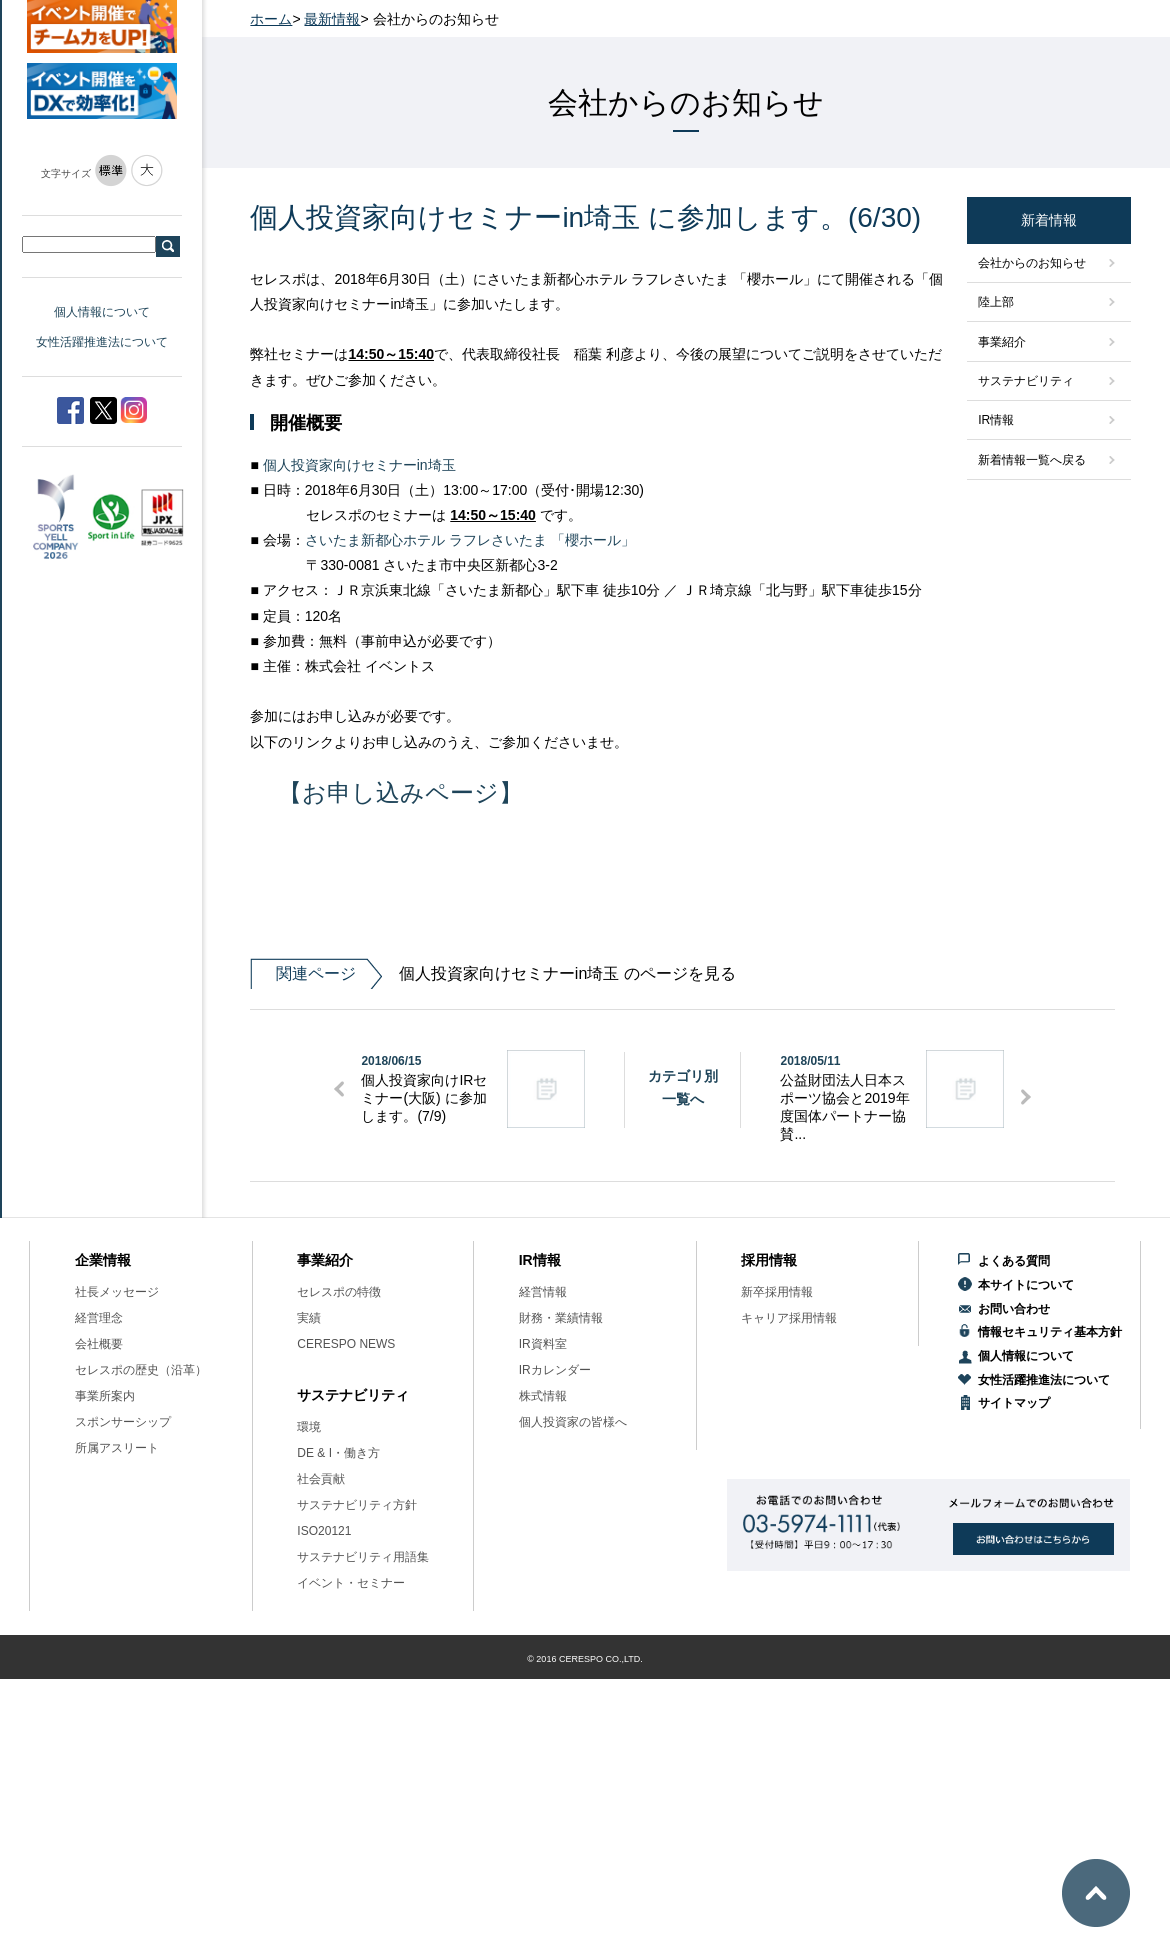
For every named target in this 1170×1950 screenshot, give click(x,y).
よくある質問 (1014, 1261)
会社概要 (99, 1344)
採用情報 (769, 1260)
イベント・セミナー (351, 1583)
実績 (309, 1318)
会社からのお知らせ (1032, 263)
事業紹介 (1002, 342)
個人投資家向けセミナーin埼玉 (359, 465)
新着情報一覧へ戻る (1032, 460)
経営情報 (543, 1292)
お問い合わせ (1014, 1309)
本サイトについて (1026, 1285)
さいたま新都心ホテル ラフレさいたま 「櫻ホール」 (470, 540)
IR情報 (996, 420)
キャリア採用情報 (789, 1318)
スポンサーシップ (123, 1422)
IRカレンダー (555, 1370)
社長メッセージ (117, 1292)
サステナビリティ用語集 (363, 1557)
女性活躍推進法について (102, 342)
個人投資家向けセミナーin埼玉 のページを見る (492, 974)
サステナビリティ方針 (357, 1505)
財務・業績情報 (561, 1318)
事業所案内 (105, 1396)
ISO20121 (324, 1531)
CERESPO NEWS (346, 1344)
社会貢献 (321, 1479)
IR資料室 (543, 1344)
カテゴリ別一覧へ (683, 1087)
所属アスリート (117, 1448)
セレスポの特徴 (339, 1292)
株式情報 (543, 1396)
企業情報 (103, 1260)
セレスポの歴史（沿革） (141, 1370)
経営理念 (99, 1318)
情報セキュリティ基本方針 (1050, 1332)
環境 (309, 1427)
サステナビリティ (1026, 381)
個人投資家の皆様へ (573, 1422)
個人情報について (102, 312)
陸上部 (996, 302)
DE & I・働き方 (338, 1453)
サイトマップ (1014, 1403)
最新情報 (332, 19)
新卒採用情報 (777, 1292)
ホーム (271, 19)
